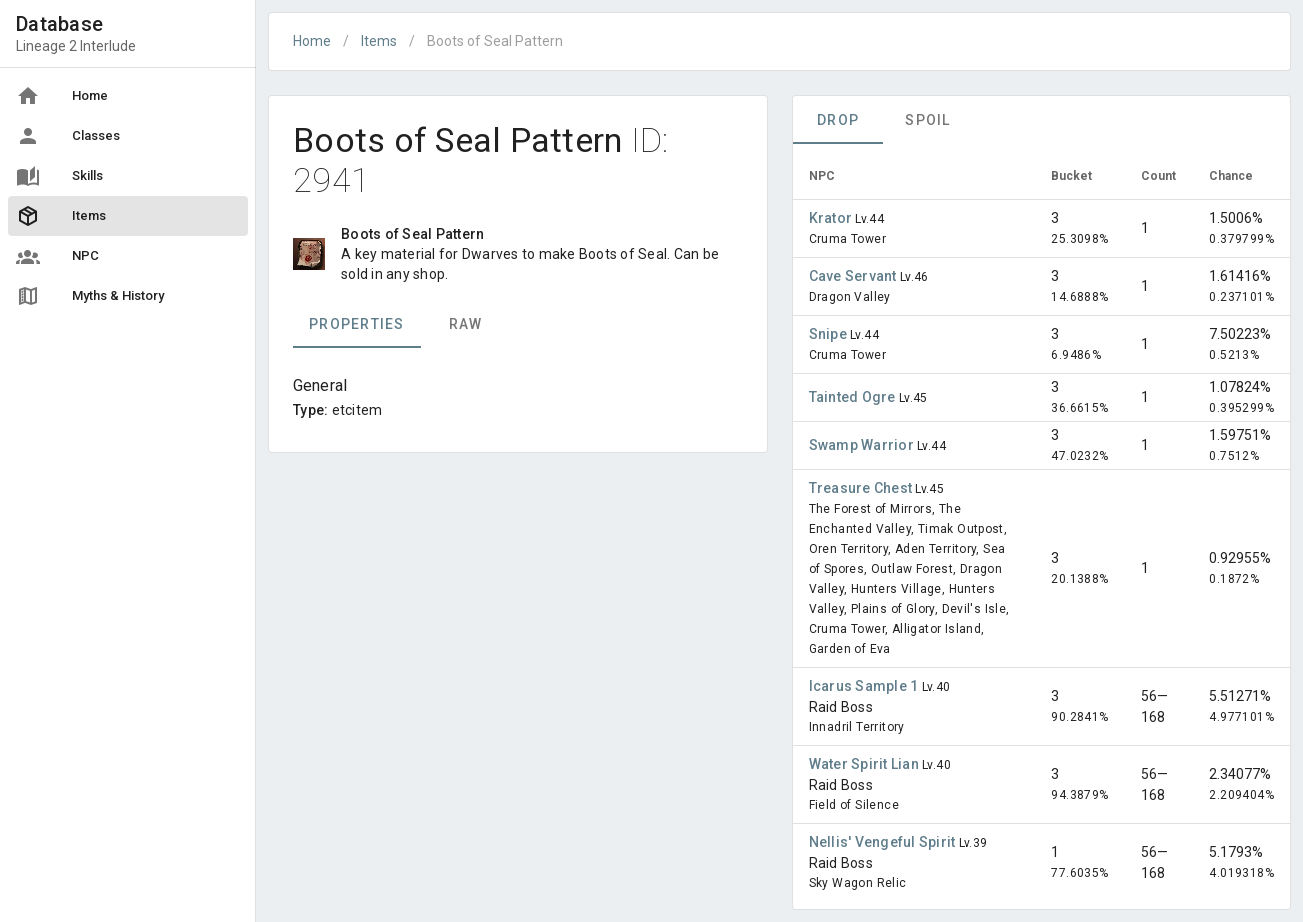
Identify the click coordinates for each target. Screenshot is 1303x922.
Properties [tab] (357, 324)
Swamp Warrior (863, 445)
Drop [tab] (838, 120)
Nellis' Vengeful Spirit (884, 842)
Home (312, 41)
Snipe (830, 334)
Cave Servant (854, 276)
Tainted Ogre (854, 397)
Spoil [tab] (927, 120)
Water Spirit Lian (866, 764)
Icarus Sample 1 (865, 686)
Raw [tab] (466, 324)
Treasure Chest (862, 488)
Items (379, 41)
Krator (832, 218)
